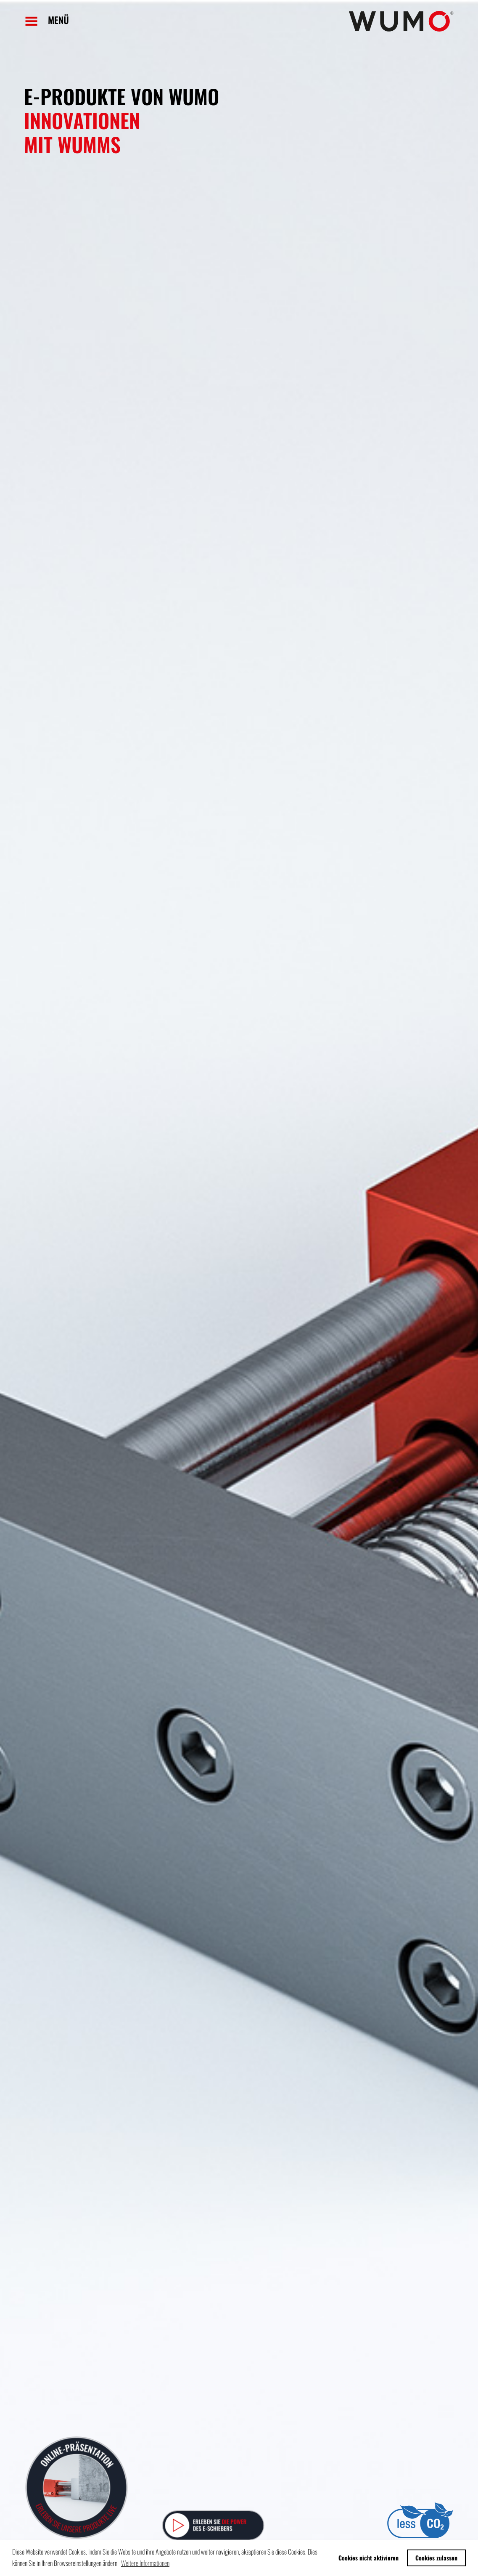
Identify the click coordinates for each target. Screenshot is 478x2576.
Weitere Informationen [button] (145, 2563)
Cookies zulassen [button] (436, 2557)
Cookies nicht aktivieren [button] (368, 2557)
